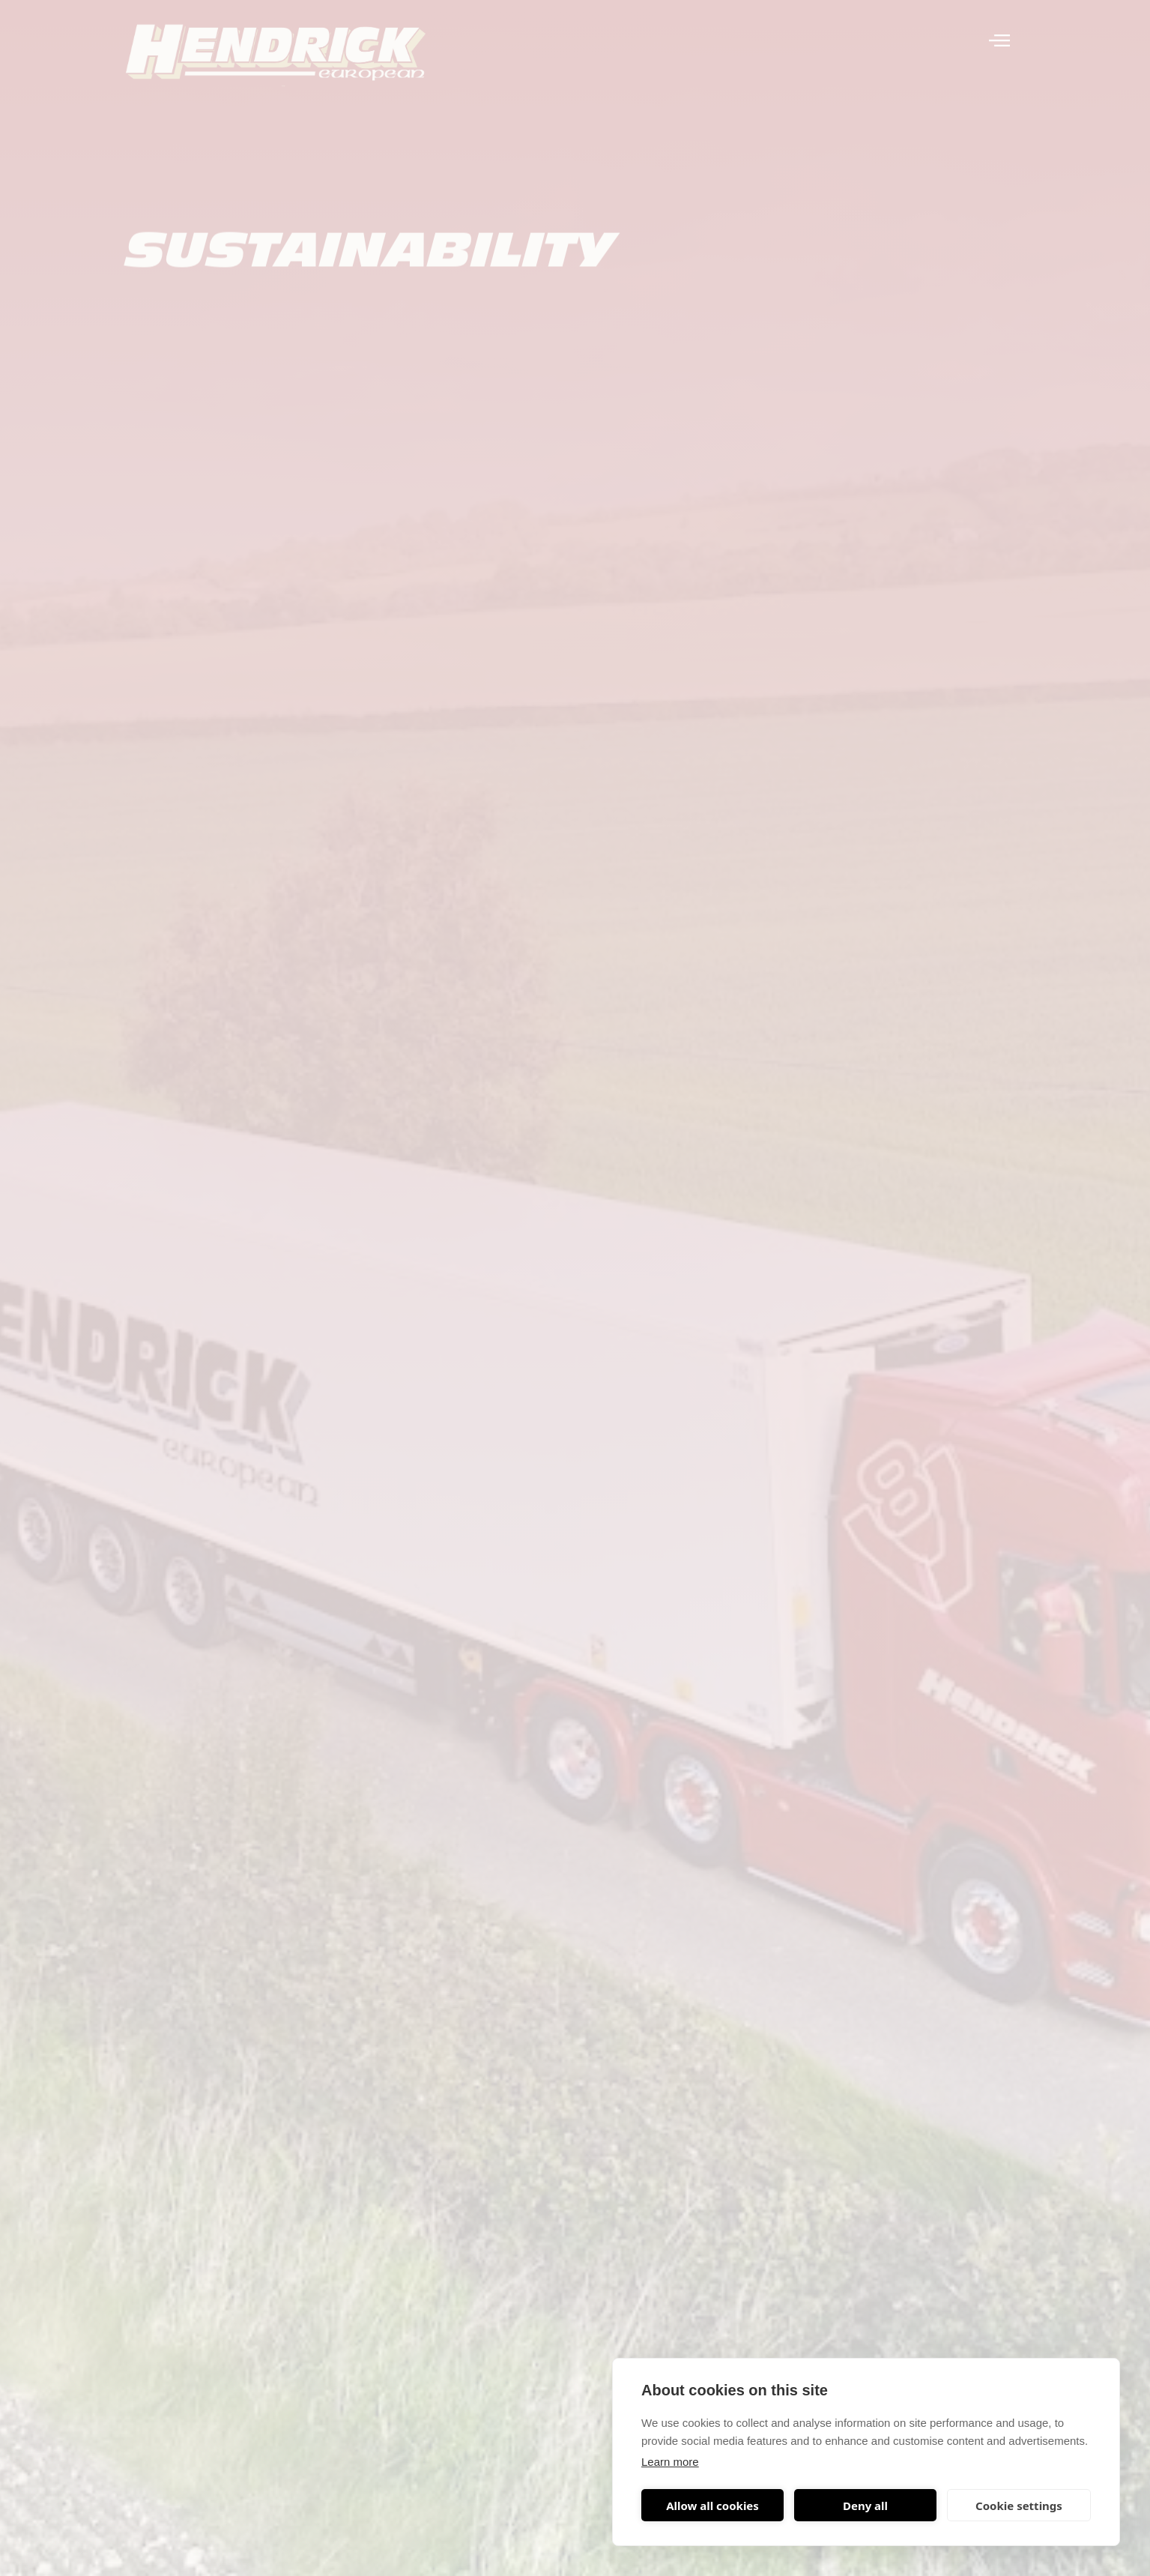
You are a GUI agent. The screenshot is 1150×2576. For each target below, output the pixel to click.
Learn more (670, 2461)
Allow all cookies (712, 2505)
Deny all (865, 2505)
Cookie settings (1018, 2505)
